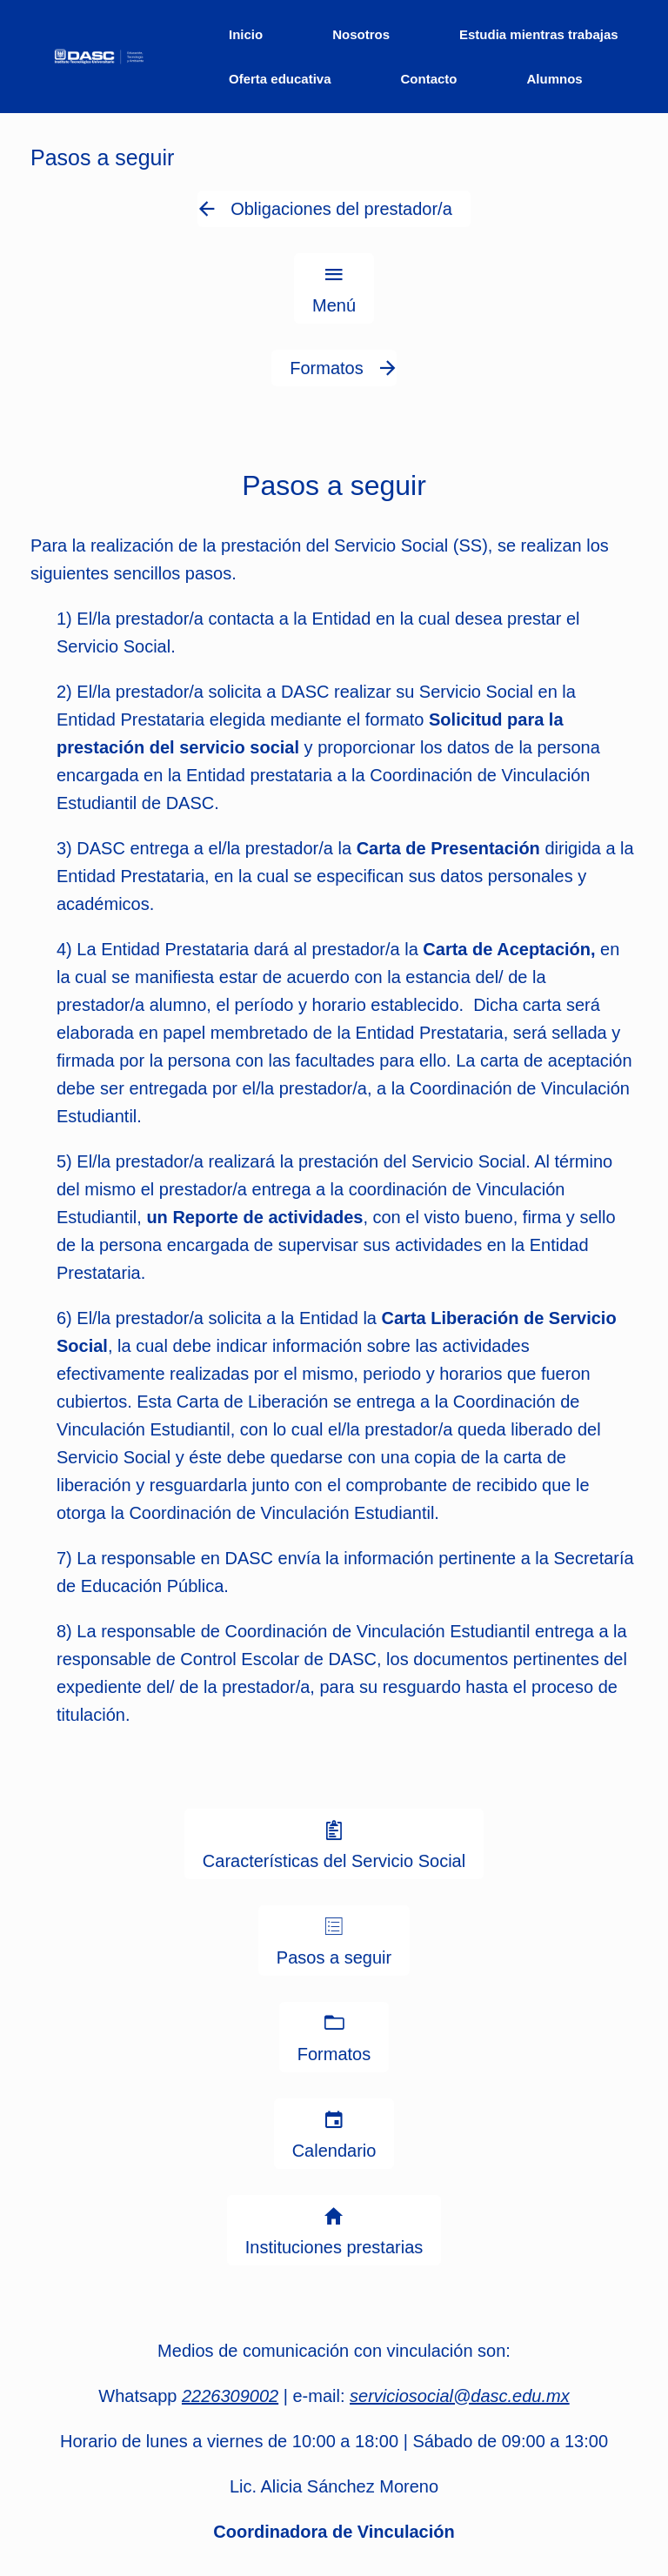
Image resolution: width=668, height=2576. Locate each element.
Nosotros (361, 34)
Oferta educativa (280, 78)
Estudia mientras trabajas (538, 34)
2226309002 (230, 2395)
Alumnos (555, 78)
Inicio (246, 34)
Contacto (429, 78)
